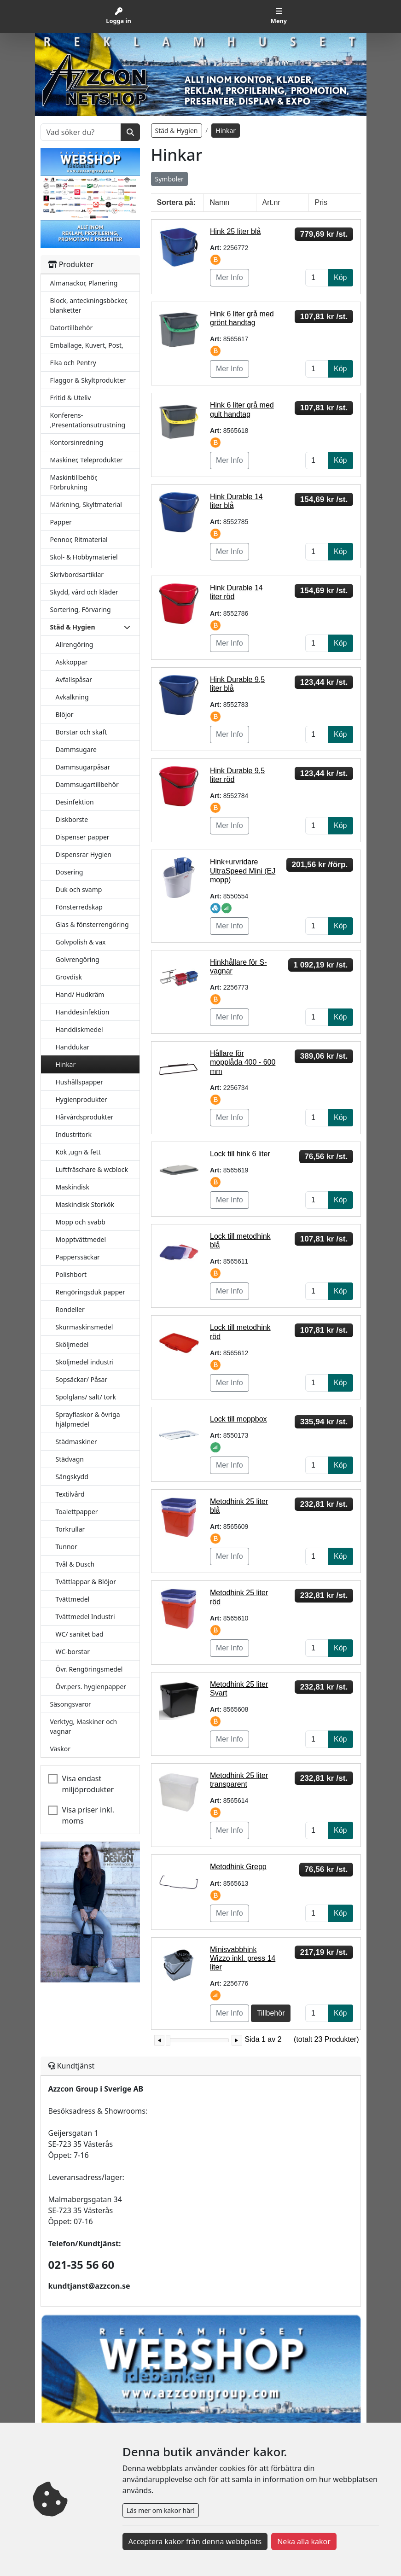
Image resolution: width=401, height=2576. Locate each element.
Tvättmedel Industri (85, 1616)
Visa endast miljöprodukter (88, 1784)
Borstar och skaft (81, 732)
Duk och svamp (79, 889)
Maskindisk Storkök (85, 1204)
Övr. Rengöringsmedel (89, 1669)
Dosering (69, 872)
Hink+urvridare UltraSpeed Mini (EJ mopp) (242, 870)
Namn (220, 202)
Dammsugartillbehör (87, 784)
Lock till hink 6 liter (240, 1154)
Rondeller (70, 1309)
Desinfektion (75, 802)
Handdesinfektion (83, 1012)
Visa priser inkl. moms (88, 1815)
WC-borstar (73, 1651)
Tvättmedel (73, 1599)
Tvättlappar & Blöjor (86, 1581)
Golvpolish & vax (81, 942)
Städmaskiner (76, 1441)
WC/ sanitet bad (80, 1634)
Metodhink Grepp (238, 1867)
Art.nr (271, 202)
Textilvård (70, 1494)
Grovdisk (69, 977)
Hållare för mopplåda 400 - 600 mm (242, 1062)
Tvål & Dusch (75, 1564)
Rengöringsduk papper (90, 1292)
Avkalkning (72, 697)
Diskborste (72, 819)
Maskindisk (72, 1187)
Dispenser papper (83, 837)
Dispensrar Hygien (83, 854)
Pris (321, 202)
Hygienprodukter (81, 1099)
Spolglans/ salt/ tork (86, 1397)
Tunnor (66, 1546)
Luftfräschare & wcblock (92, 1169)
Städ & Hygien (176, 130)
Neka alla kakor (304, 2541)
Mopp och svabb (80, 1222)
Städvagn (70, 1459)
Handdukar (73, 1047)
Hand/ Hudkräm (80, 994)
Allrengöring (74, 644)
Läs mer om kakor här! (161, 2510)
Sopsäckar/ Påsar (82, 1379)
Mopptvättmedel (81, 1239)
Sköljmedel (72, 1344)
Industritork (74, 1134)
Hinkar (66, 1064)
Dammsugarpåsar (83, 767)
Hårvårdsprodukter (85, 1117)
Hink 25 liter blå (235, 231)
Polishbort (71, 1274)
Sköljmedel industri (85, 1362)
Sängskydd (72, 1476)
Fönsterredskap (79, 907)
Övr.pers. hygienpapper (91, 1686)
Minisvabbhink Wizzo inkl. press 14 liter (242, 1958)
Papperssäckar (78, 1257)
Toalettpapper (77, 1511)
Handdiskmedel (79, 1029)
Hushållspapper (80, 1082)
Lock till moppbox (238, 1419)
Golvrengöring (77, 959)
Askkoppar (72, 662)
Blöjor (65, 714)
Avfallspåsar (74, 679)
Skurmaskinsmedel (84, 1327)
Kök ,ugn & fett (78, 1152)
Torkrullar (70, 1529)
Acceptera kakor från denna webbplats (195, 2541)
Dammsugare (76, 749)
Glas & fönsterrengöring (92, 924)
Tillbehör (271, 2013)
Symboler (169, 179)
